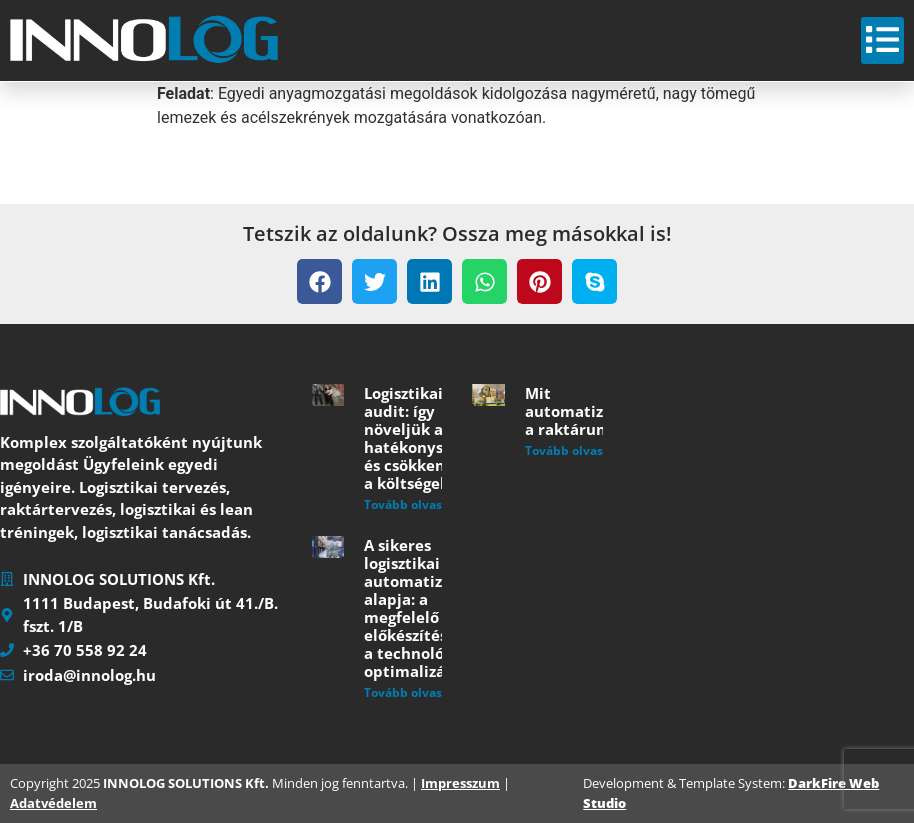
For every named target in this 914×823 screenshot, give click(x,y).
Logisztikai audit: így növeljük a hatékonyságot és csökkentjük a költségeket (420, 438)
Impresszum (460, 783)
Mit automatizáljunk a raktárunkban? (588, 411)
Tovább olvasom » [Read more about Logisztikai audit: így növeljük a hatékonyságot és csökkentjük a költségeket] (417, 504)
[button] (319, 281)
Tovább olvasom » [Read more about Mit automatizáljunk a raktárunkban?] (578, 450)
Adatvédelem (53, 803)
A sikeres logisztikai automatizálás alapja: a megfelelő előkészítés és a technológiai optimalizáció (418, 608)
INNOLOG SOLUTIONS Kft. (186, 783)
